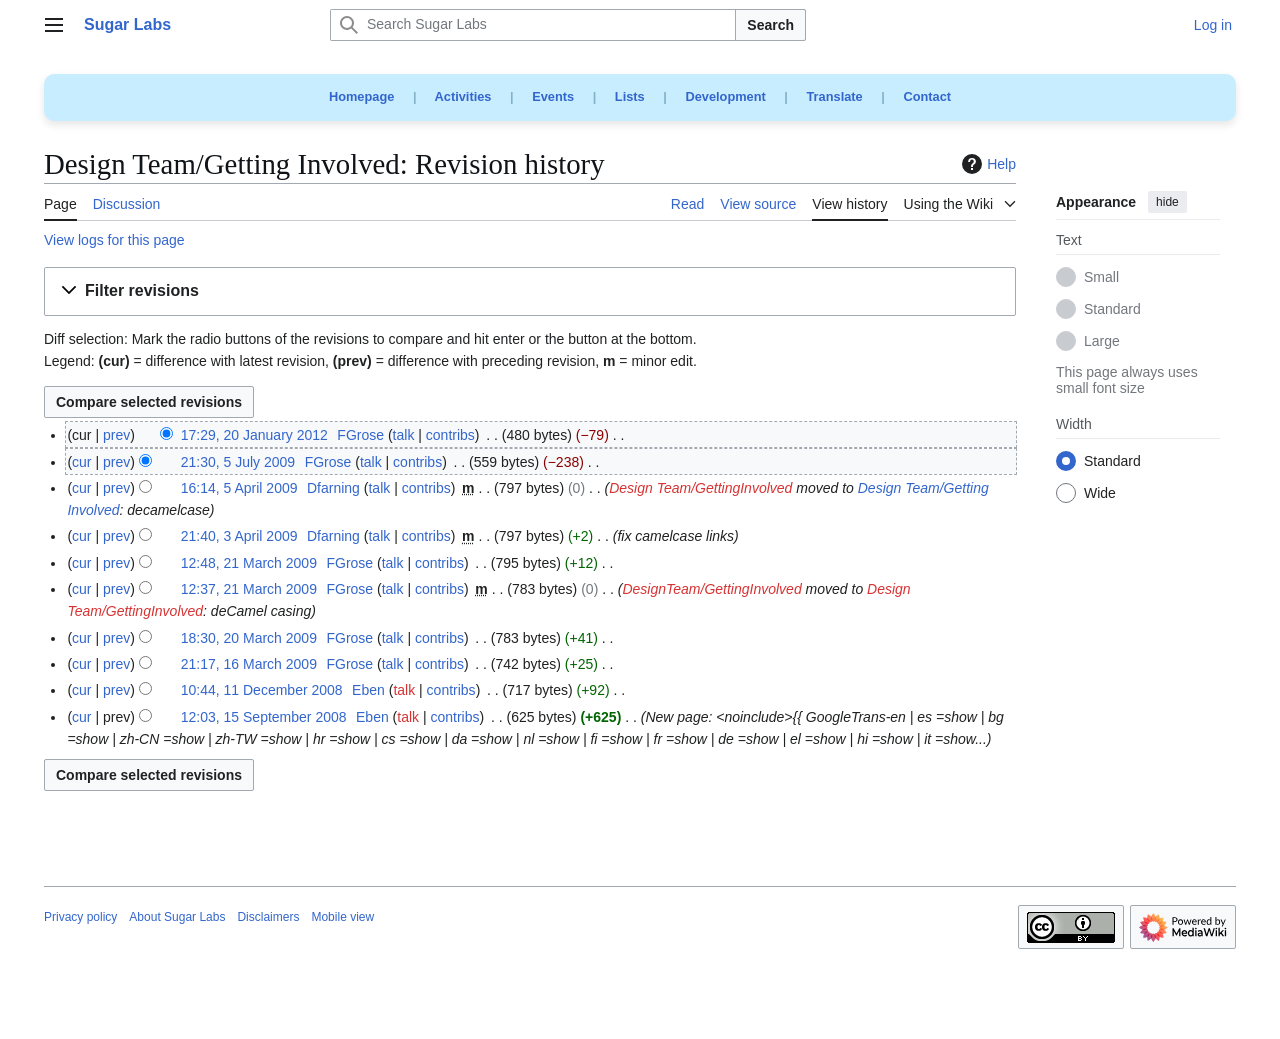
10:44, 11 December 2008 (262, 690)
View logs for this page (114, 240)
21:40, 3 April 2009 (239, 536)
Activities (463, 96)
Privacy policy (80, 917)
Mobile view (342, 917)
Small (1101, 278)
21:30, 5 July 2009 (238, 462)
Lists (630, 96)
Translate (835, 96)
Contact (927, 96)
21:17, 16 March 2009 (249, 664)
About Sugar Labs (177, 917)
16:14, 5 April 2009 (239, 488)
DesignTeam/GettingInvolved (711, 589)
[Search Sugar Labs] (533, 25)
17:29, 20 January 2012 (254, 435)
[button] (530, 291)
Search (770, 25)
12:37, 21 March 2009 (249, 589)
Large (1102, 342)
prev (116, 435)
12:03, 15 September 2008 (264, 717)
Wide (1100, 494)
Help (986, 164)
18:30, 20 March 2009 (249, 638)
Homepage (361, 96)
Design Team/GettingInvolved (700, 488)
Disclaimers (268, 917)
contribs (450, 435)
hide (1167, 202)
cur (81, 462)
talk (404, 435)
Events (553, 96)
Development (725, 96)
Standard (1112, 310)
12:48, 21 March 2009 (249, 563)
